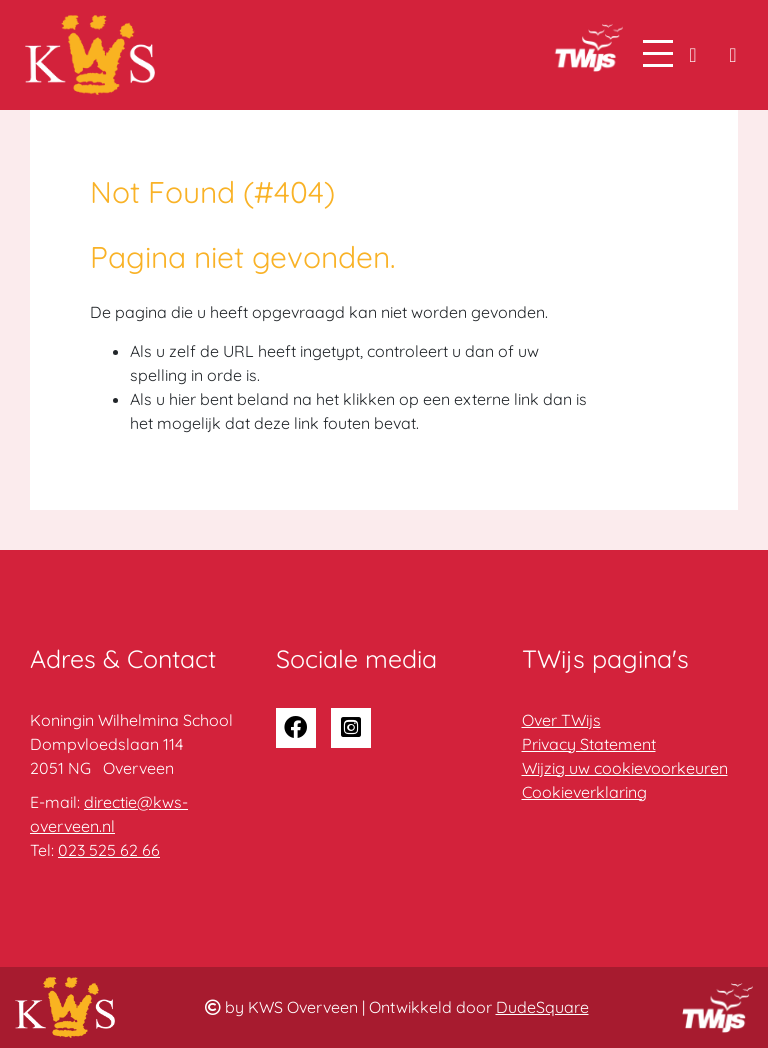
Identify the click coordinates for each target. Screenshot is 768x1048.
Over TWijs (561, 720)
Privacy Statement (589, 744)
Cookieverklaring (584, 792)
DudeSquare (542, 1007)
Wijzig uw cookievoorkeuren (625, 768)
